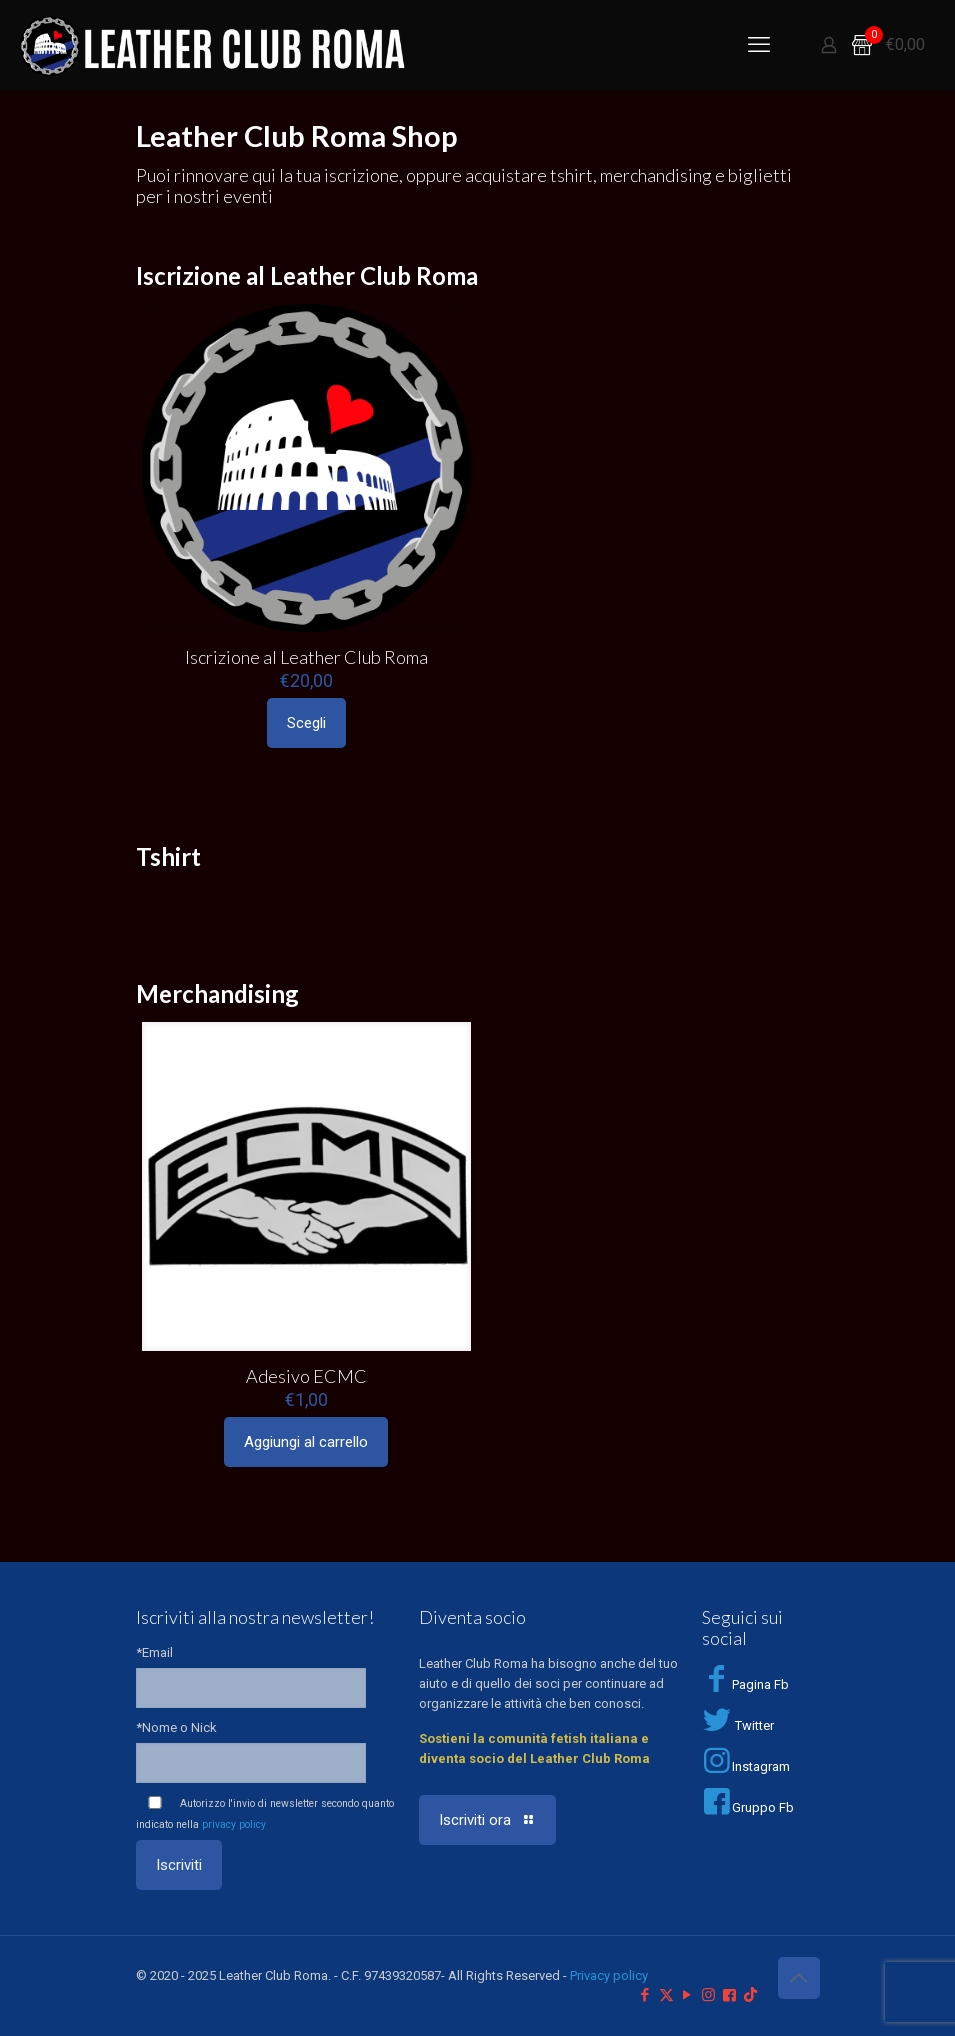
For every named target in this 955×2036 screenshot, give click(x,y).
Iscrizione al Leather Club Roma (306, 657)
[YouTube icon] (687, 1995)
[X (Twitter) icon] (666, 1995)
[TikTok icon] (750, 1995)
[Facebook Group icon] (729, 1995)
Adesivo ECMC (306, 1376)
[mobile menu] (759, 45)
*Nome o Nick (176, 1727)
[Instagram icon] (708, 1995)
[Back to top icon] (799, 1978)
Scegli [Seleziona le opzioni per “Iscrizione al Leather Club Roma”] (306, 723)
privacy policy (234, 1824)
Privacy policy (609, 1975)
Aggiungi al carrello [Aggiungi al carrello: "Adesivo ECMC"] (306, 1442)
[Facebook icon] (645, 1995)
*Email (154, 1652)
